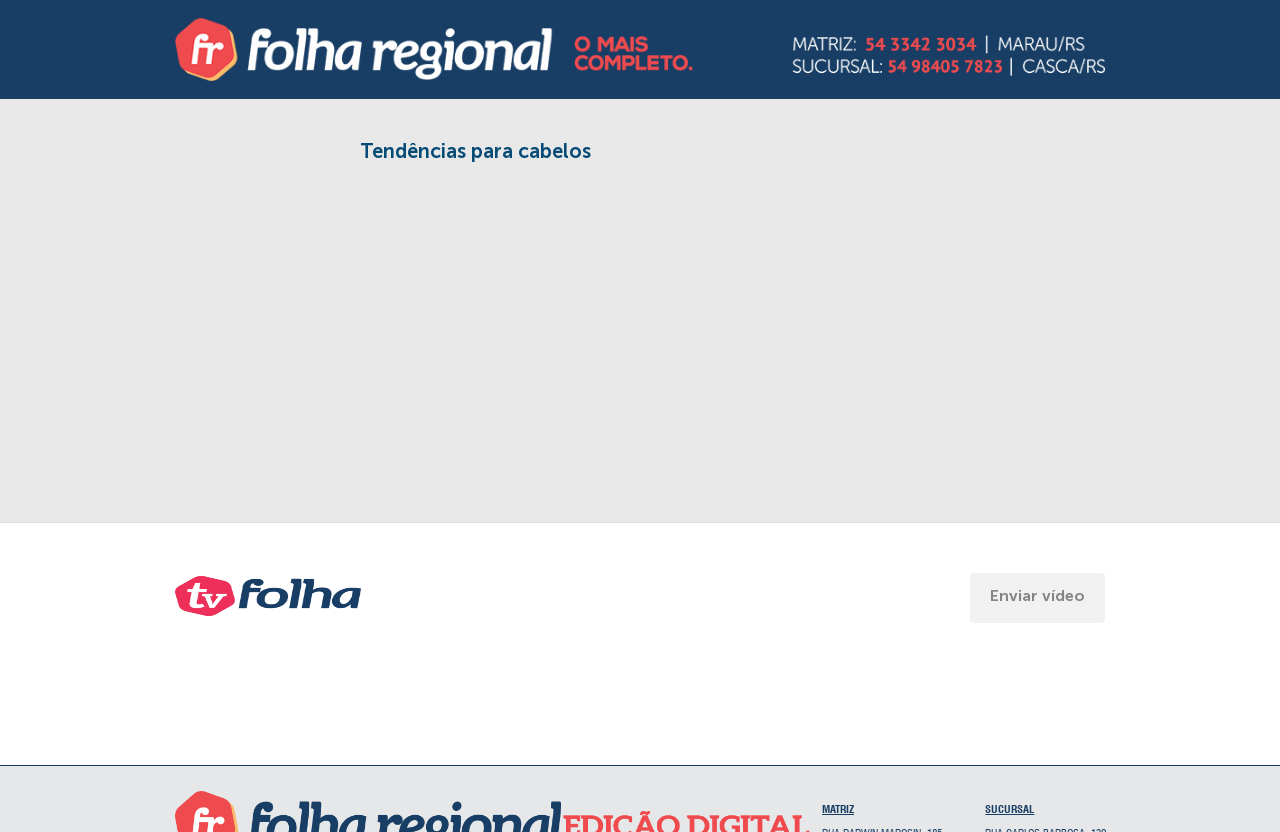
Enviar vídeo (1037, 595)
